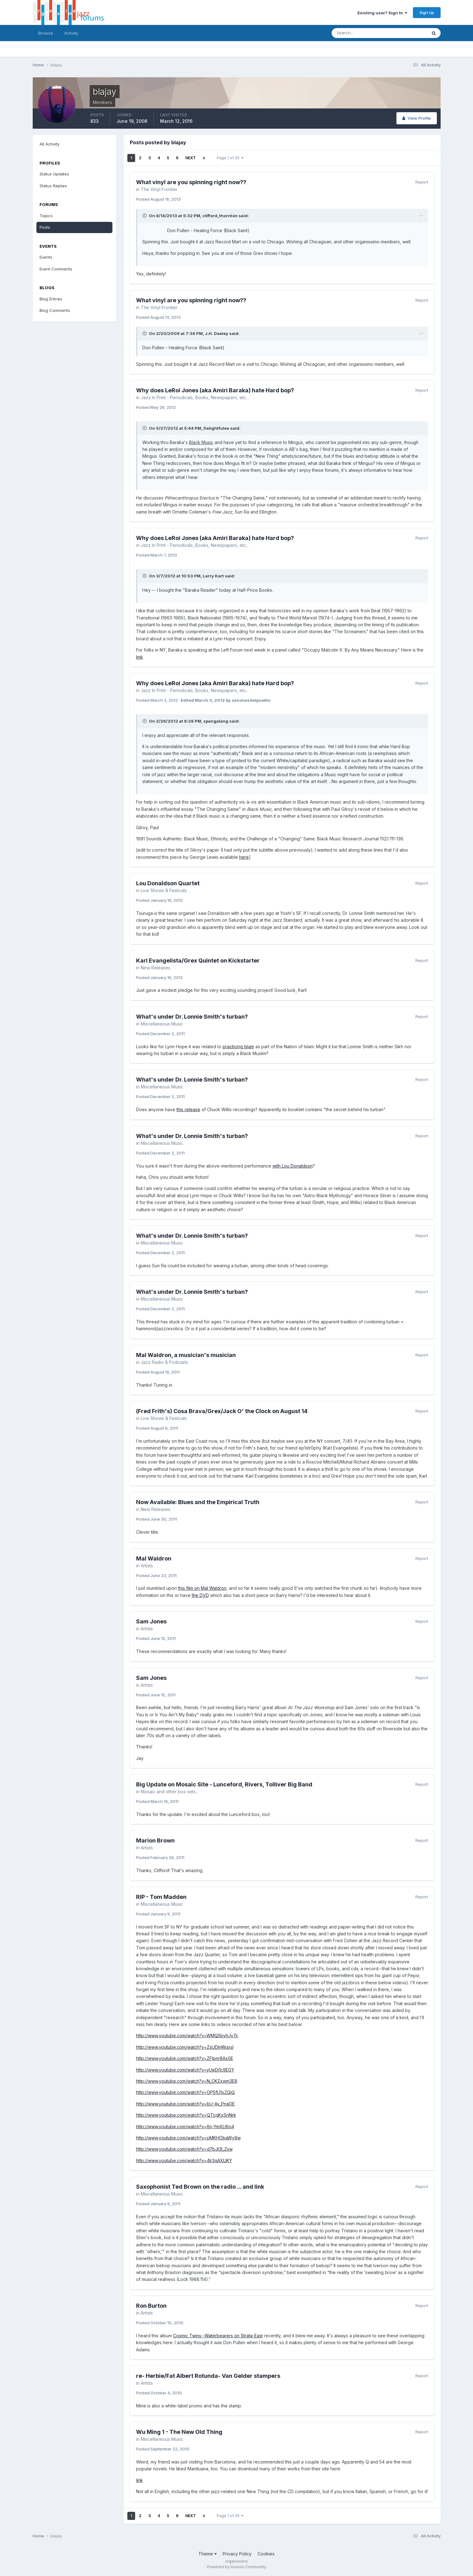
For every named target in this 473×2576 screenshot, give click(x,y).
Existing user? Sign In (382, 12)
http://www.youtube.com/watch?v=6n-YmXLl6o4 (185, 2126)
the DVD (200, 1595)
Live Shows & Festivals (164, 890)
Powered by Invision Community (236, 2566)
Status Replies (53, 185)
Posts (45, 227)
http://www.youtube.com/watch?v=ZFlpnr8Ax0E (184, 2058)
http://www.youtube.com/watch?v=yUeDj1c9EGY (185, 2069)
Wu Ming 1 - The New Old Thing (179, 2432)
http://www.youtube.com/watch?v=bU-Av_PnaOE (185, 2103)
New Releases (155, 967)
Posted (158, 199)
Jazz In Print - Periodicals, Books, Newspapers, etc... (195, 397)
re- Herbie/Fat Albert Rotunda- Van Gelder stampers (208, 2376)
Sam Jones (151, 1621)
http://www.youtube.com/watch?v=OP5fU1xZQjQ (185, 2092)
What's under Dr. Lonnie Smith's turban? (192, 1016)
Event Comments (56, 268)
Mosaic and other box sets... (169, 1791)
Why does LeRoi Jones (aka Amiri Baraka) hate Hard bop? (215, 390)
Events (46, 257)
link (139, 657)
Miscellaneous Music (162, 1023)
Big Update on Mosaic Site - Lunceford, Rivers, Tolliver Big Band (224, 1784)
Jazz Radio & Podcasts (164, 1362)
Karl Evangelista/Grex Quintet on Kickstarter (198, 960)
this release (188, 1109)
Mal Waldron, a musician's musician (186, 1355)
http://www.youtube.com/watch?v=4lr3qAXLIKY (184, 2160)
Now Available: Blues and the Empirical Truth (197, 1502)
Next (190, 157)
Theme (207, 2553)
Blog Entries (51, 298)
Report (421, 181)
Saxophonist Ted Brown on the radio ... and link (200, 2186)
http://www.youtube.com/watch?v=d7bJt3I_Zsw (184, 2149)
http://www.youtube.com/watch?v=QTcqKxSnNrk (186, 2115)
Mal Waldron (153, 1558)
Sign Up (426, 12)
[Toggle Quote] (145, 215)
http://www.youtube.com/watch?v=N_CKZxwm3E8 (186, 2081)
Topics (46, 215)
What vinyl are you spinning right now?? (191, 182)
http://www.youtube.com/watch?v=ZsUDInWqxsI (185, 2047)
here (244, 857)
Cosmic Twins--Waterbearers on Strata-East (218, 2335)
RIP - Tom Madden (161, 1897)
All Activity (49, 143)
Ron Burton (151, 2305)
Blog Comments (55, 310)
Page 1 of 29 (230, 157)
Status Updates (54, 173)
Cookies (266, 2553)
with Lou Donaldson (292, 1166)
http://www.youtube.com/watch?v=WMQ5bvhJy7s (187, 2035)
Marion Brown (155, 1840)
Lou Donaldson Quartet (168, 883)
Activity (71, 33)
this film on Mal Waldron (202, 1588)
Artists (147, 1565)
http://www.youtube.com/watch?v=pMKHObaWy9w (188, 2137)
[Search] (359, 33)
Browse (45, 33)
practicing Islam (238, 1046)
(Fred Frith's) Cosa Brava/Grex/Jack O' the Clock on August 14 (222, 1411)
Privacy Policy (237, 2553)
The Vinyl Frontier (159, 189)
